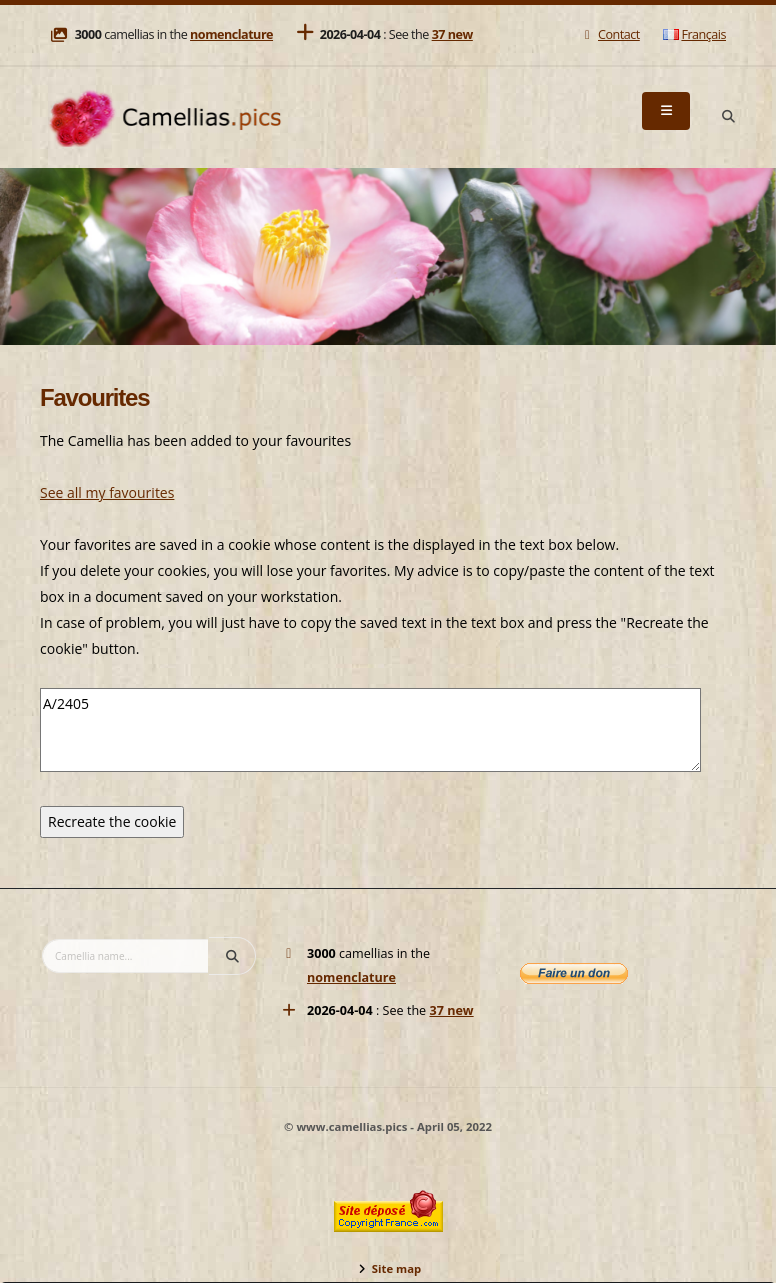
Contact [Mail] (609, 34)
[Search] (728, 117)
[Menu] (666, 111)
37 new (452, 34)
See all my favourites (107, 492)
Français (694, 34)
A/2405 (370, 730)
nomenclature (231, 34)
